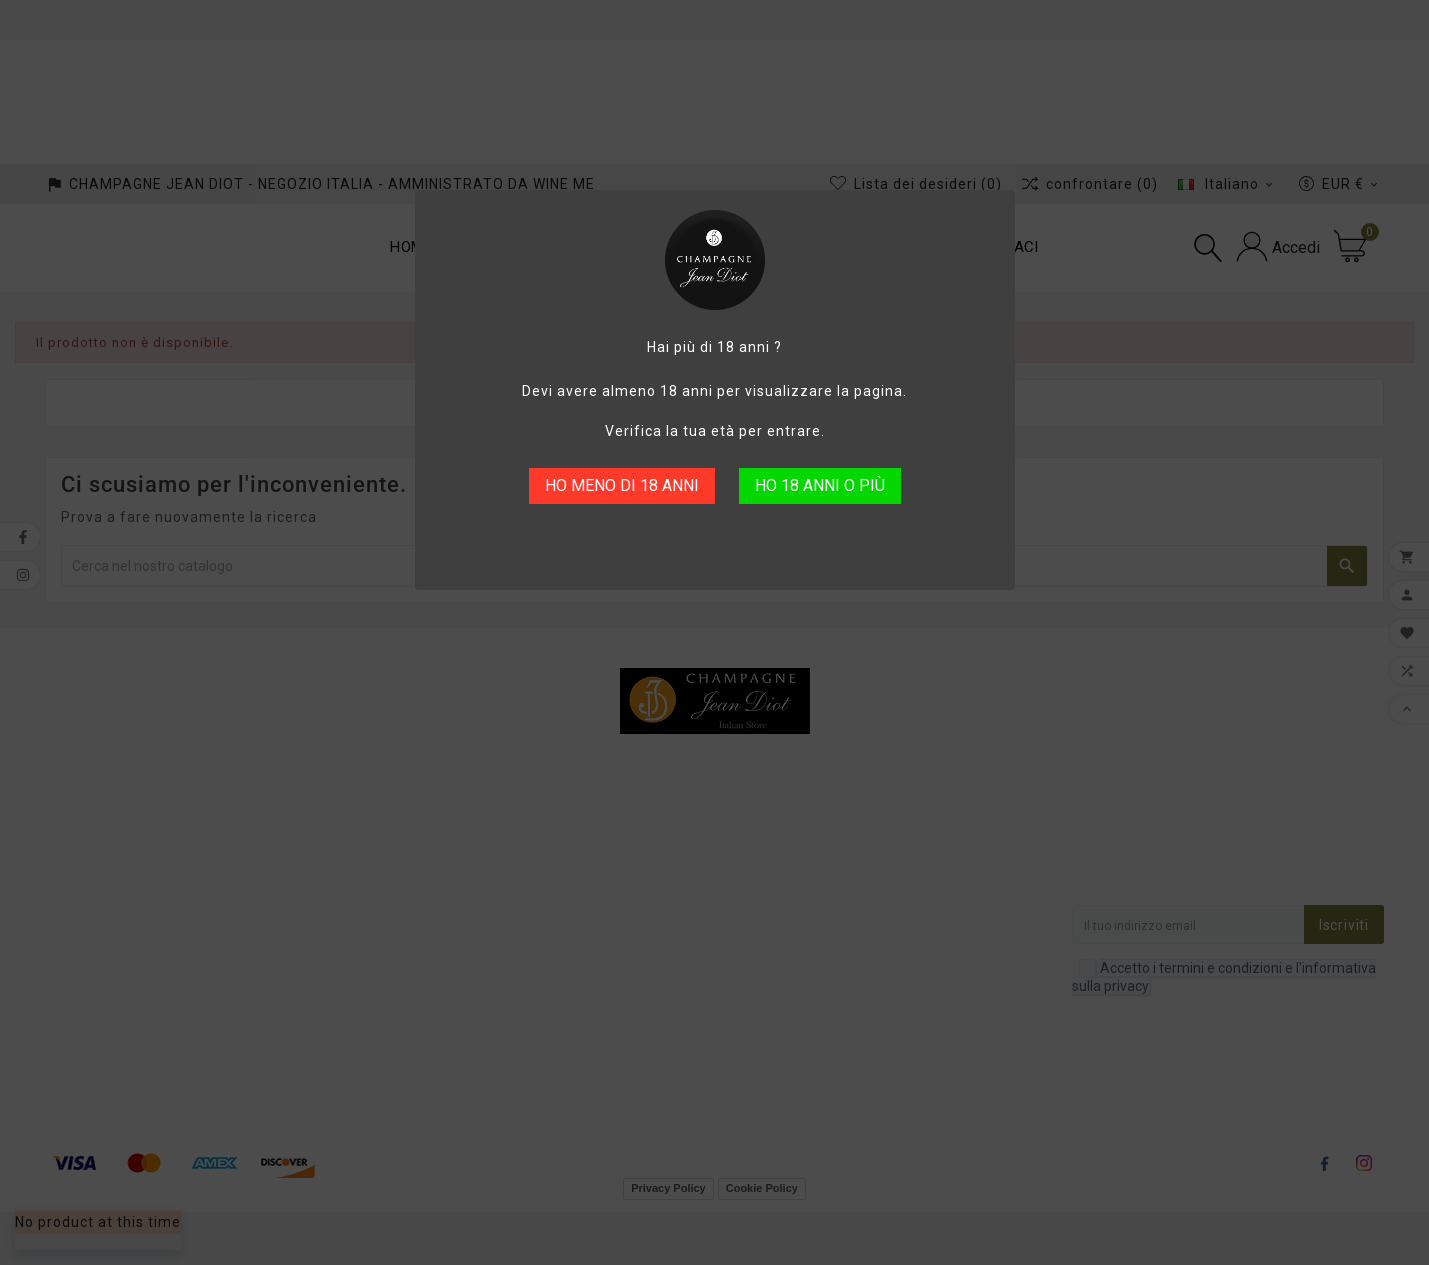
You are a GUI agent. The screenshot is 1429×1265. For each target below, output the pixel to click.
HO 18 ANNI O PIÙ (820, 485)
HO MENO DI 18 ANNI (622, 485)
